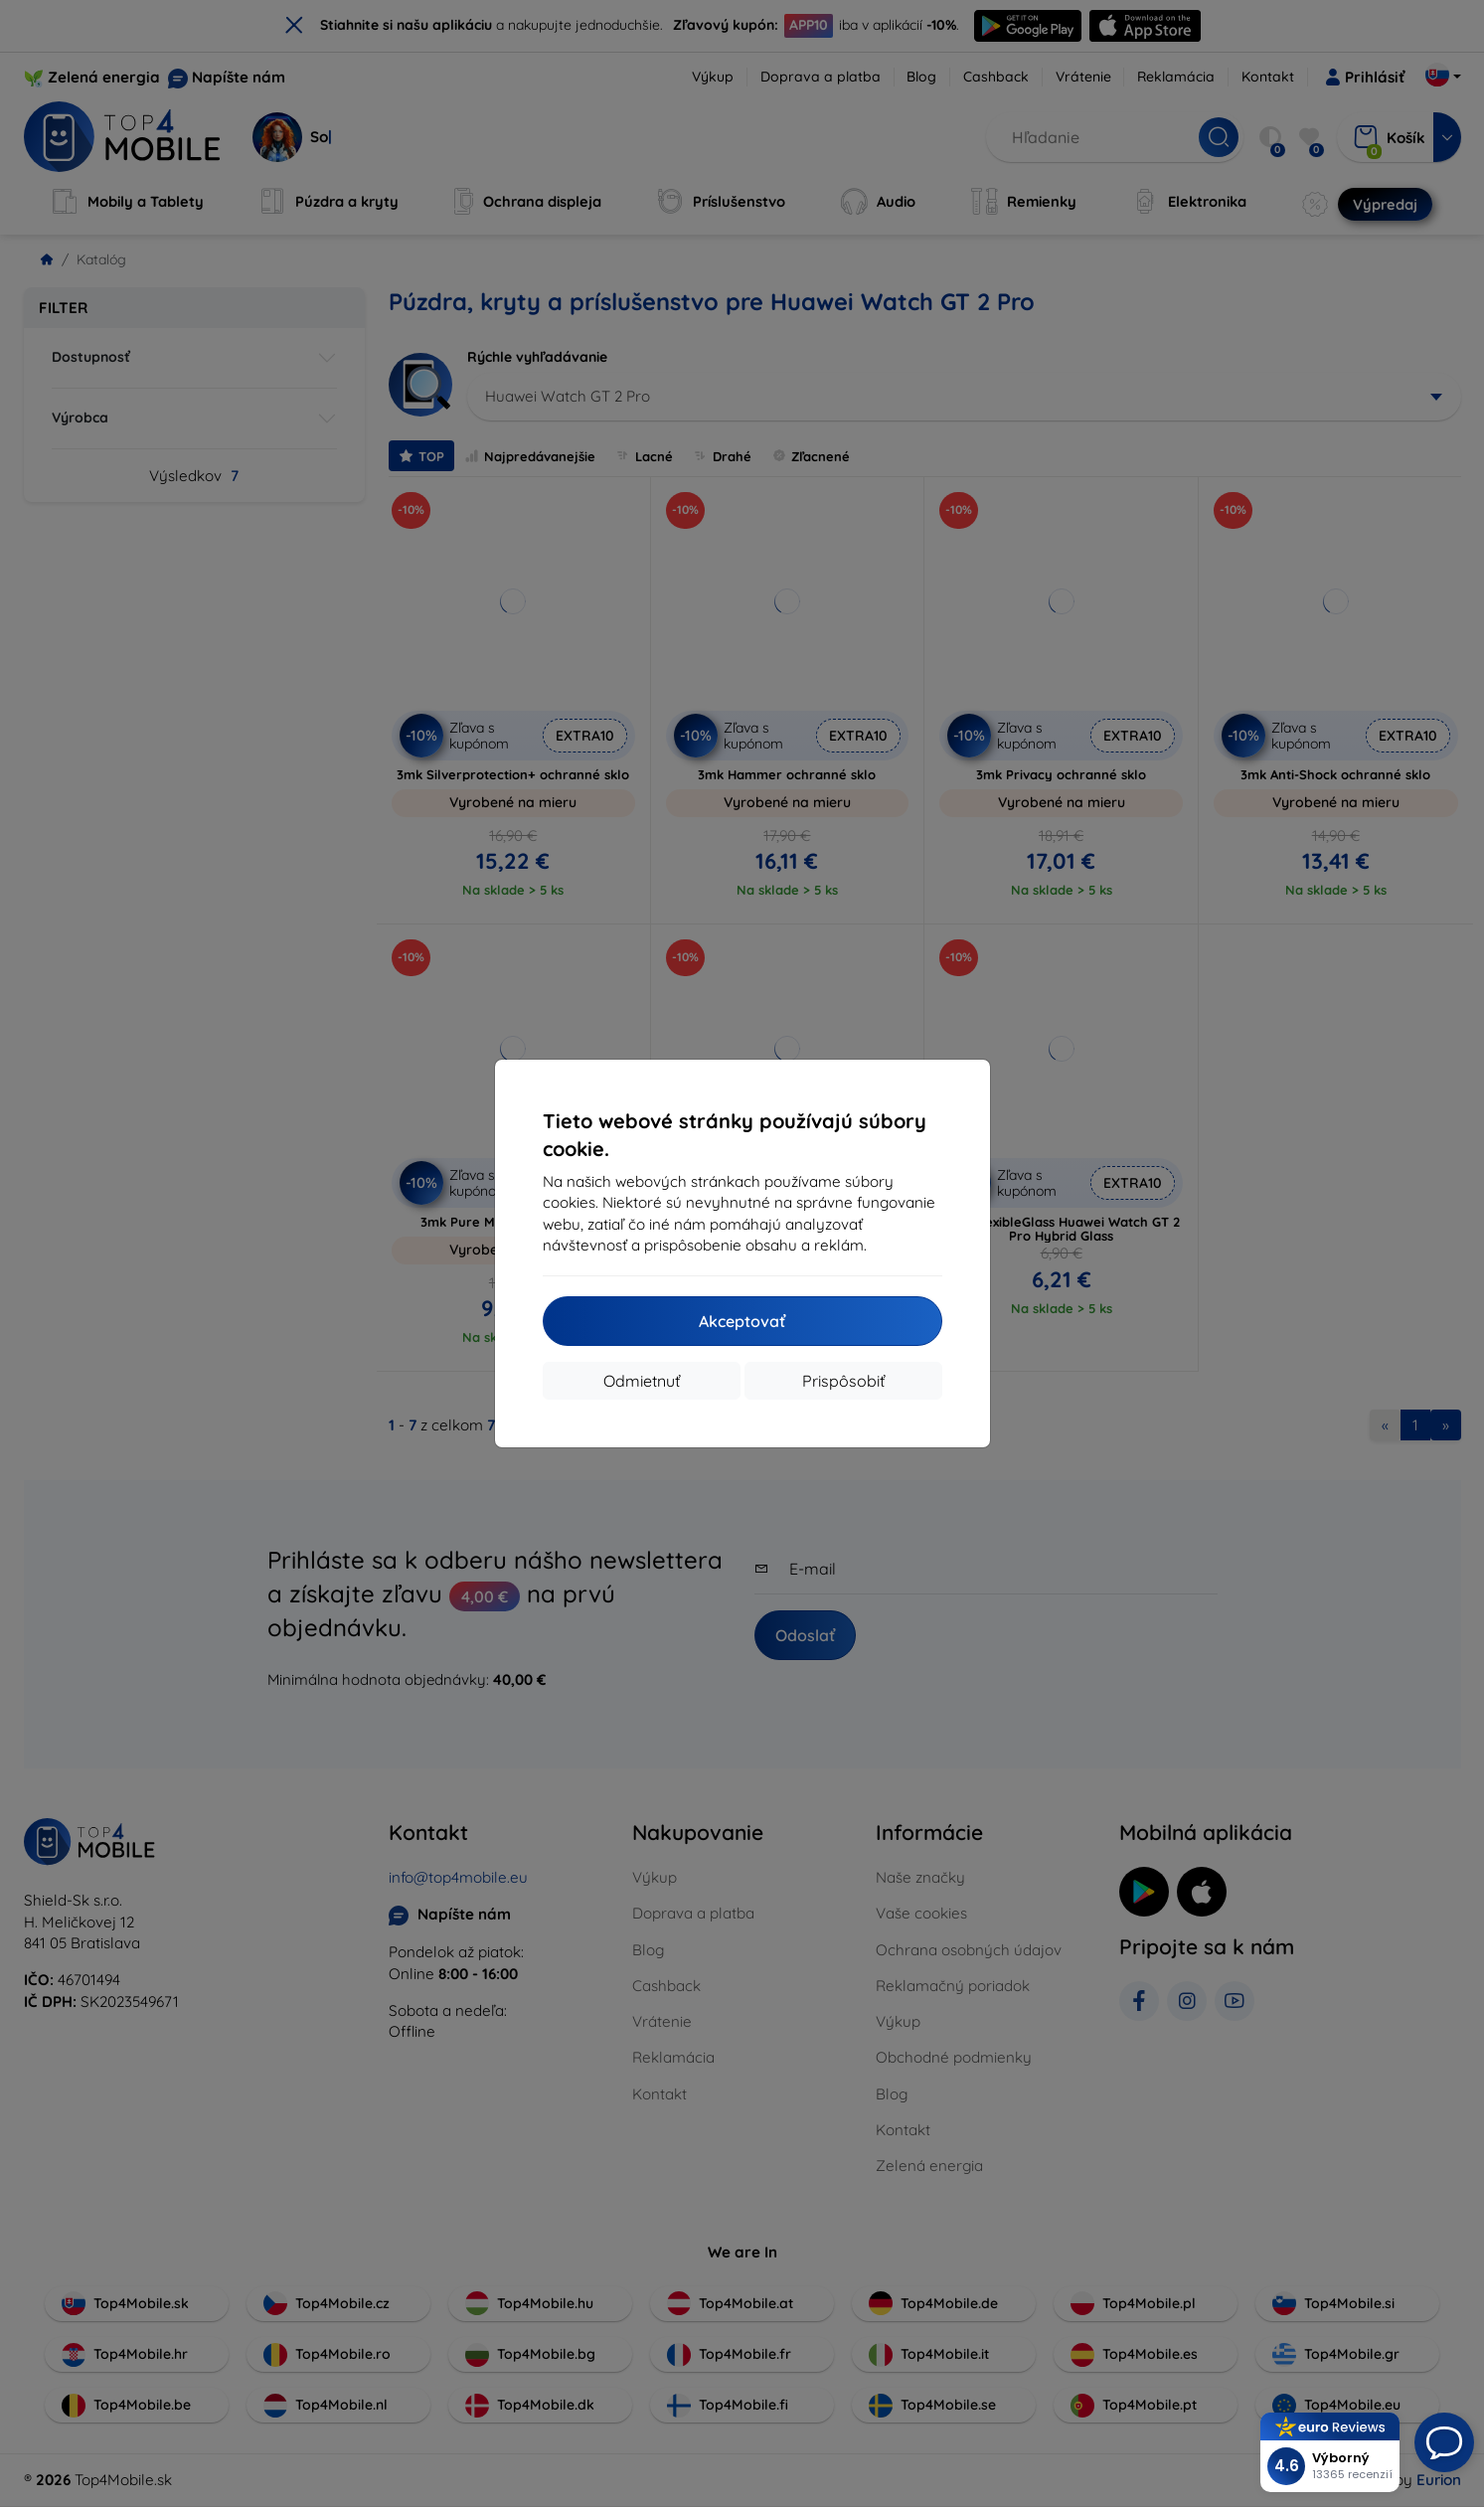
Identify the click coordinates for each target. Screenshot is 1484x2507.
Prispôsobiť (843, 1381)
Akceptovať (742, 1321)
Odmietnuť (641, 1381)
